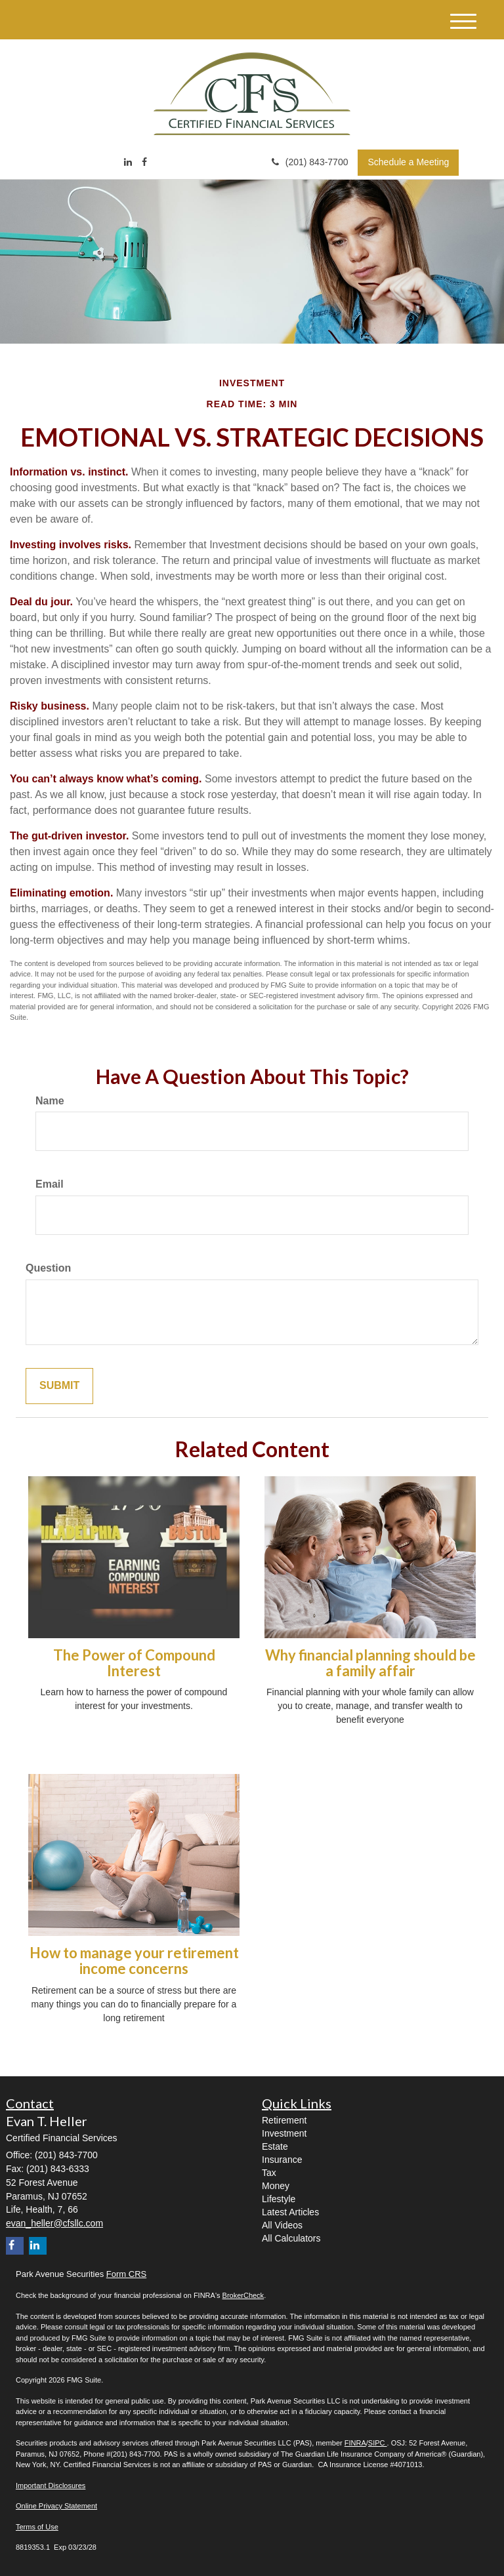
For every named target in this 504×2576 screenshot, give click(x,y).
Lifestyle (278, 2199)
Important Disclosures (50, 2485)
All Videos (282, 2225)
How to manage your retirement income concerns (134, 1960)
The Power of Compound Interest (134, 1663)
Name (49, 1100)
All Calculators (291, 2238)
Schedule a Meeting (408, 162)
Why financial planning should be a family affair (370, 1663)
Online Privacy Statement (56, 2506)
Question (48, 1268)
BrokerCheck (243, 2295)
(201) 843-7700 (310, 162)
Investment (284, 2133)
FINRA (355, 2443)
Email (49, 1184)
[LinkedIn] (128, 162)
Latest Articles (290, 2212)
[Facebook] (144, 162)
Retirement (284, 2120)
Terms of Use (37, 2527)
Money (275, 2186)
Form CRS (126, 2274)
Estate (275, 2146)
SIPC (377, 2443)
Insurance (282, 2159)
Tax (269, 2172)
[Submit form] (59, 1386)
